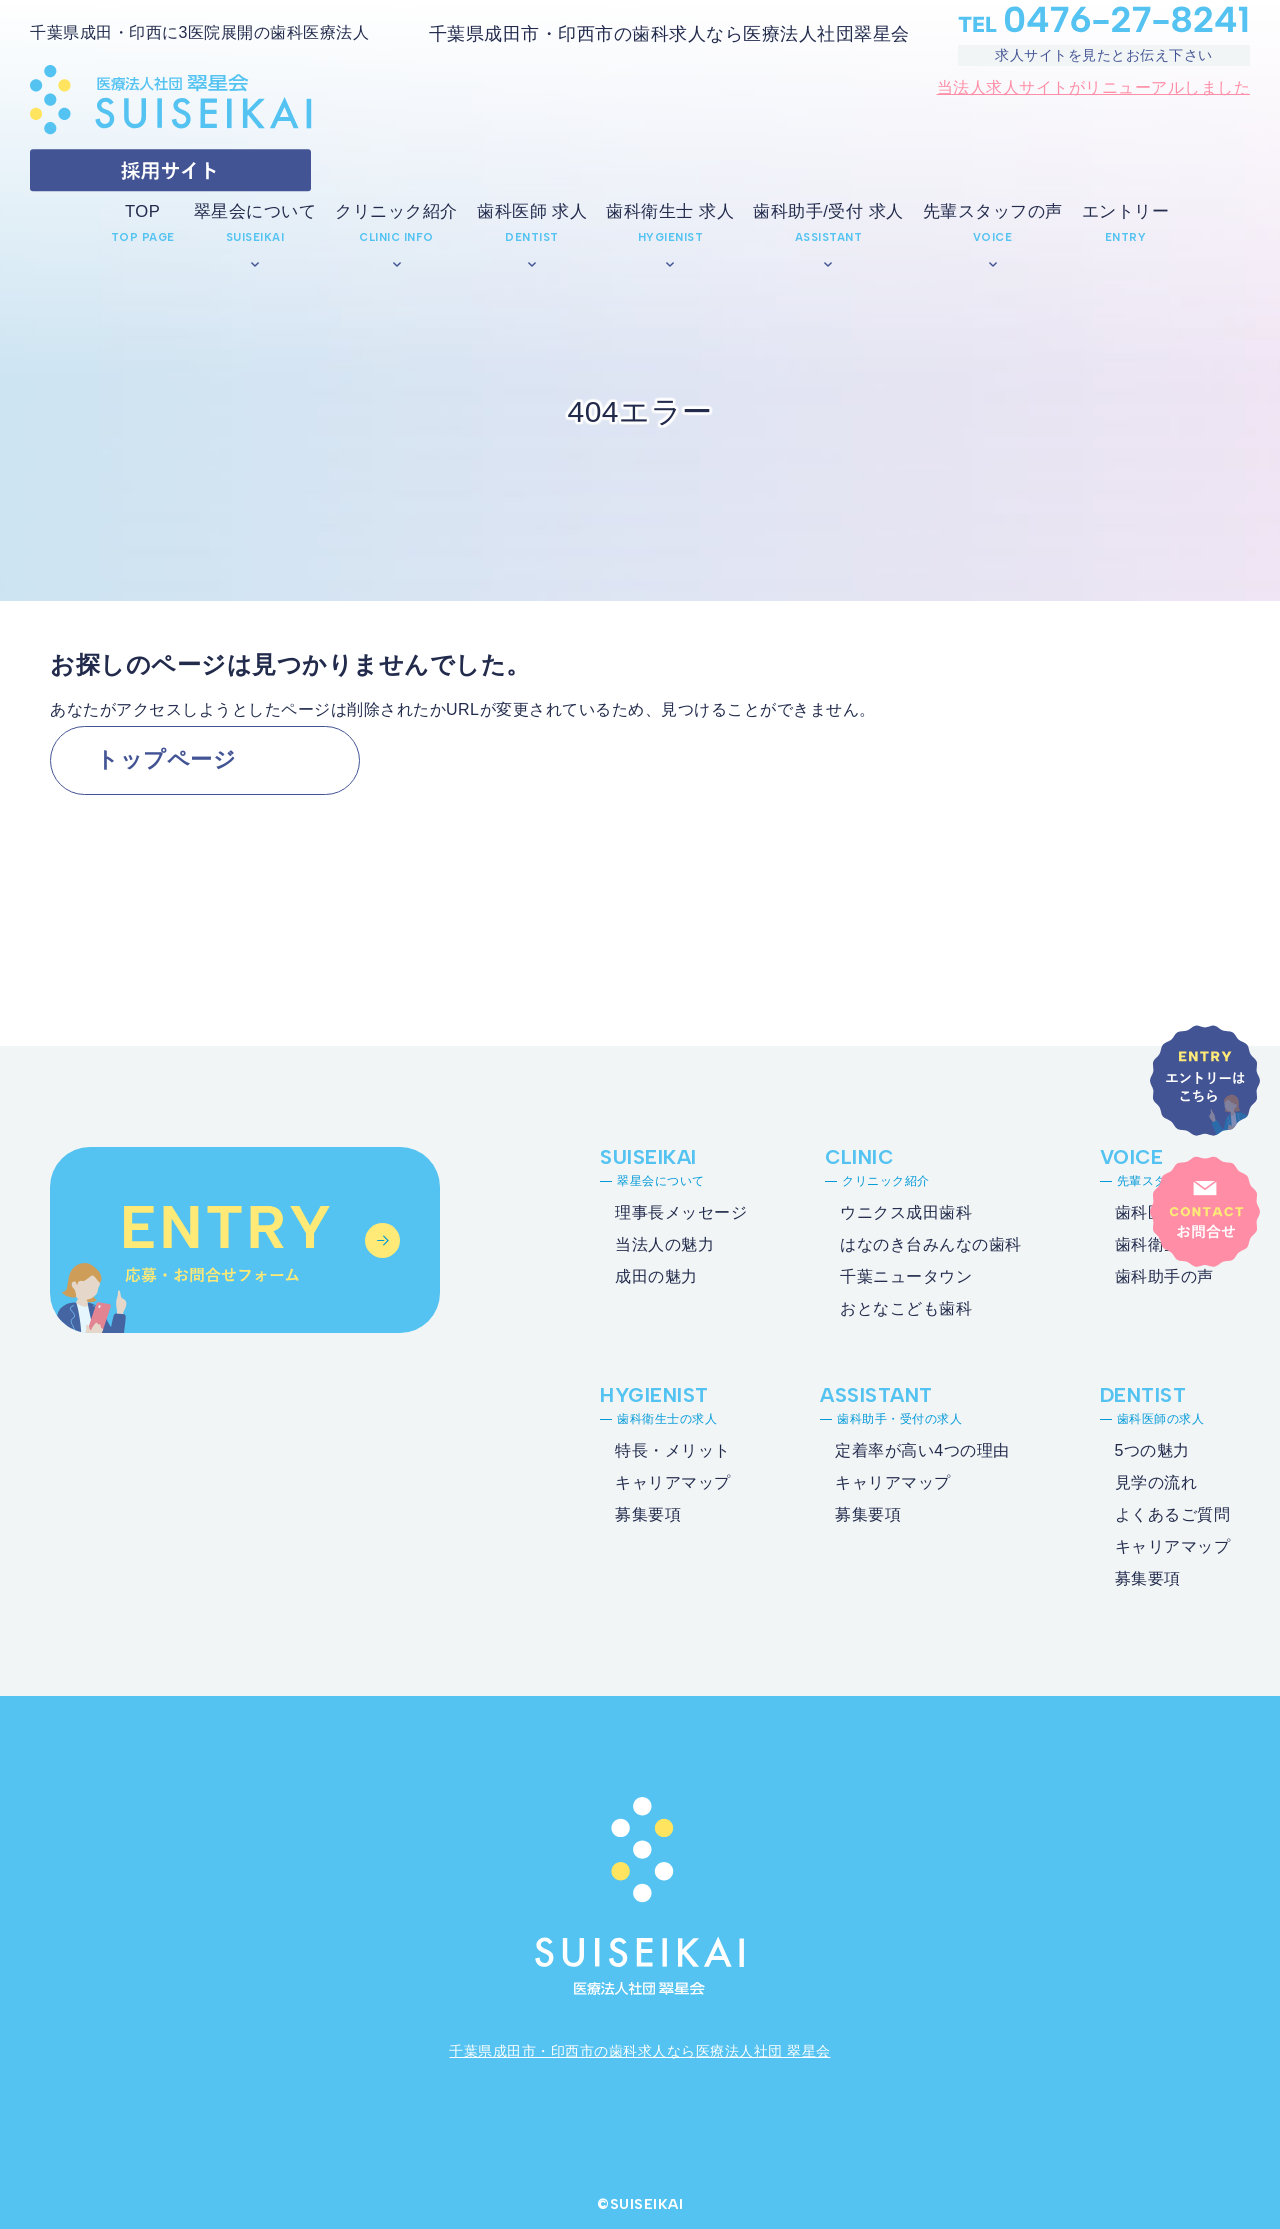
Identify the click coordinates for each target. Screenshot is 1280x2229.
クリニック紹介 (396, 211)
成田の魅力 (656, 1276)
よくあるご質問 (1173, 1514)
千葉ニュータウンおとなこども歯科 (906, 1292)
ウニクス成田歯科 (906, 1212)
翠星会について (255, 211)
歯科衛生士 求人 (670, 211)
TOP (142, 211)
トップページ (166, 759)
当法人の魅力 (664, 1244)
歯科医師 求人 (532, 211)
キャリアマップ (673, 1482)
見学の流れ (1156, 1482)
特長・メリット (673, 1450)
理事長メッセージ (681, 1212)
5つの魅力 (1152, 1450)
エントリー (1126, 211)
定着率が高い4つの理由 (922, 1450)
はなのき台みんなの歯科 (931, 1244)
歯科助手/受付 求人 (828, 211)
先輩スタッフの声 (993, 211)
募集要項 (648, 1514)
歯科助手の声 (1164, 1276)
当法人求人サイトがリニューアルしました (1094, 87)
